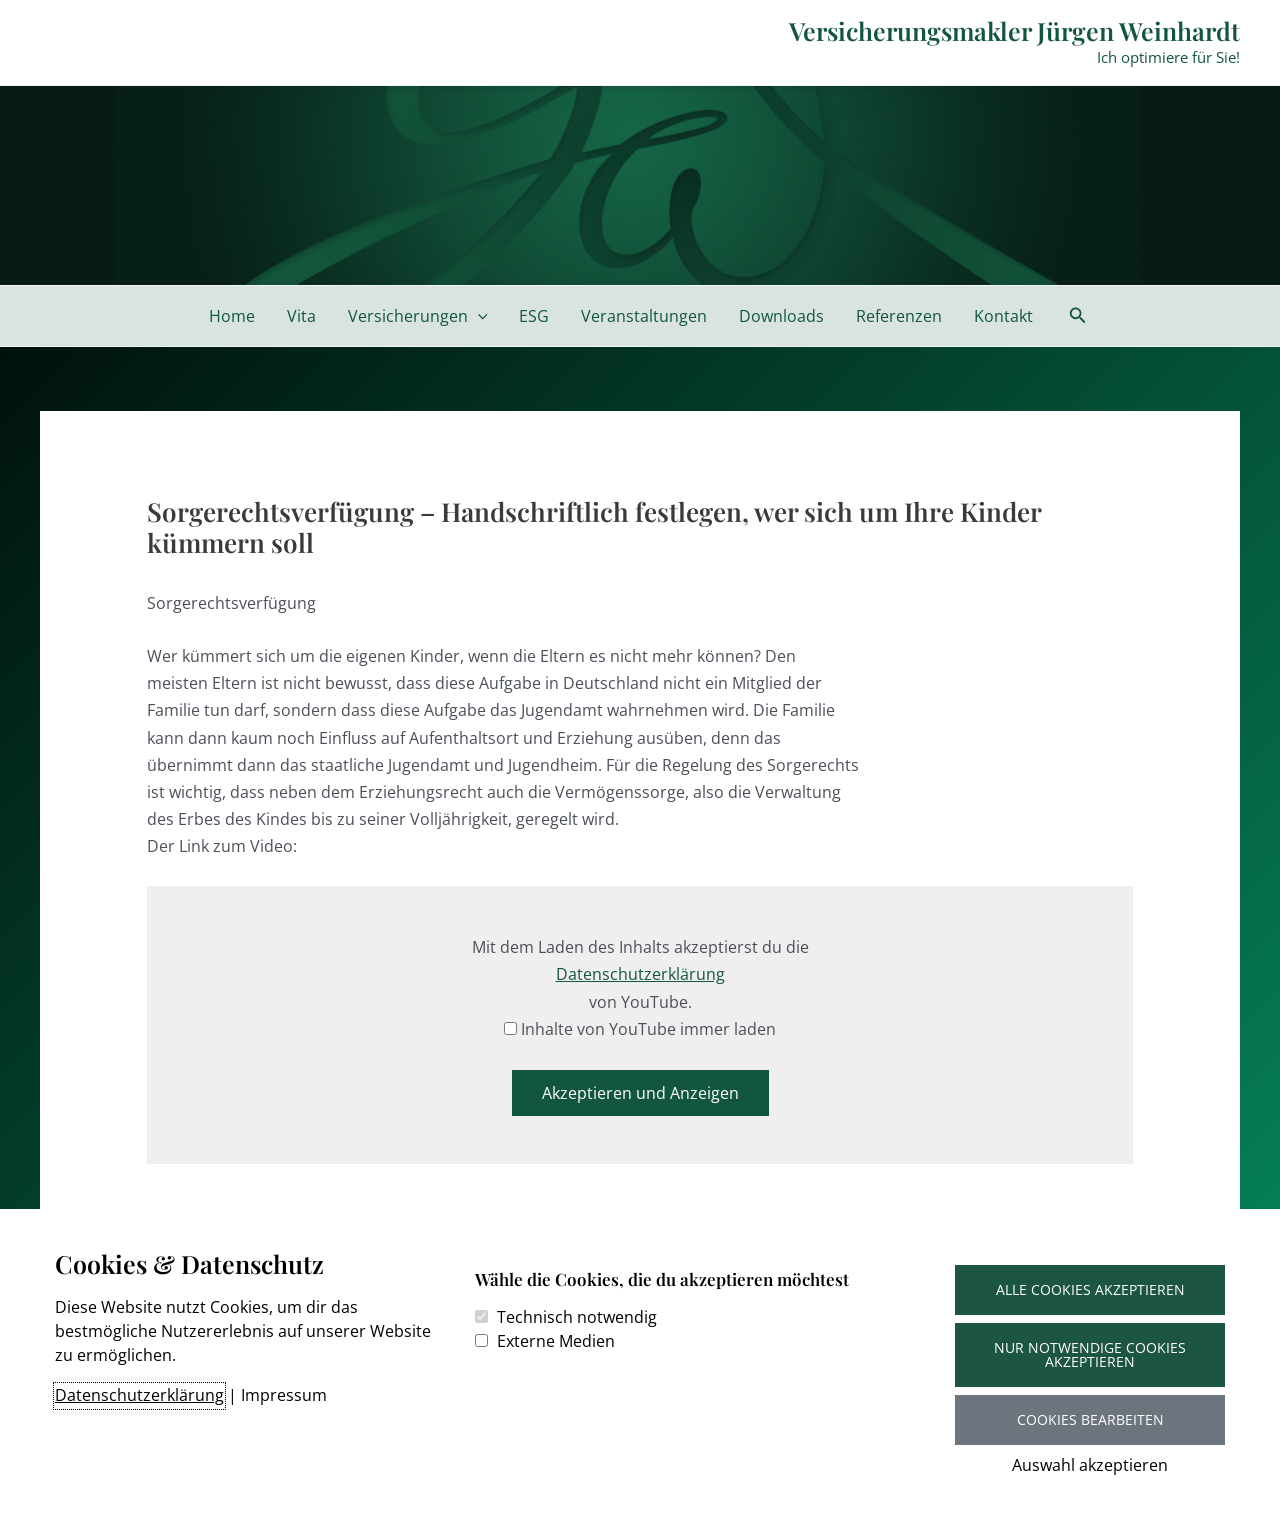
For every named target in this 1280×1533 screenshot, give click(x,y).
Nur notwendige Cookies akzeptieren (1090, 1354)
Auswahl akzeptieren (1090, 1465)
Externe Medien (556, 1341)
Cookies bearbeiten (1090, 1419)
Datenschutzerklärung (139, 1395)
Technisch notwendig (577, 1317)
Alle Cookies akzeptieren (1090, 1289)
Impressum (284, 1395)
